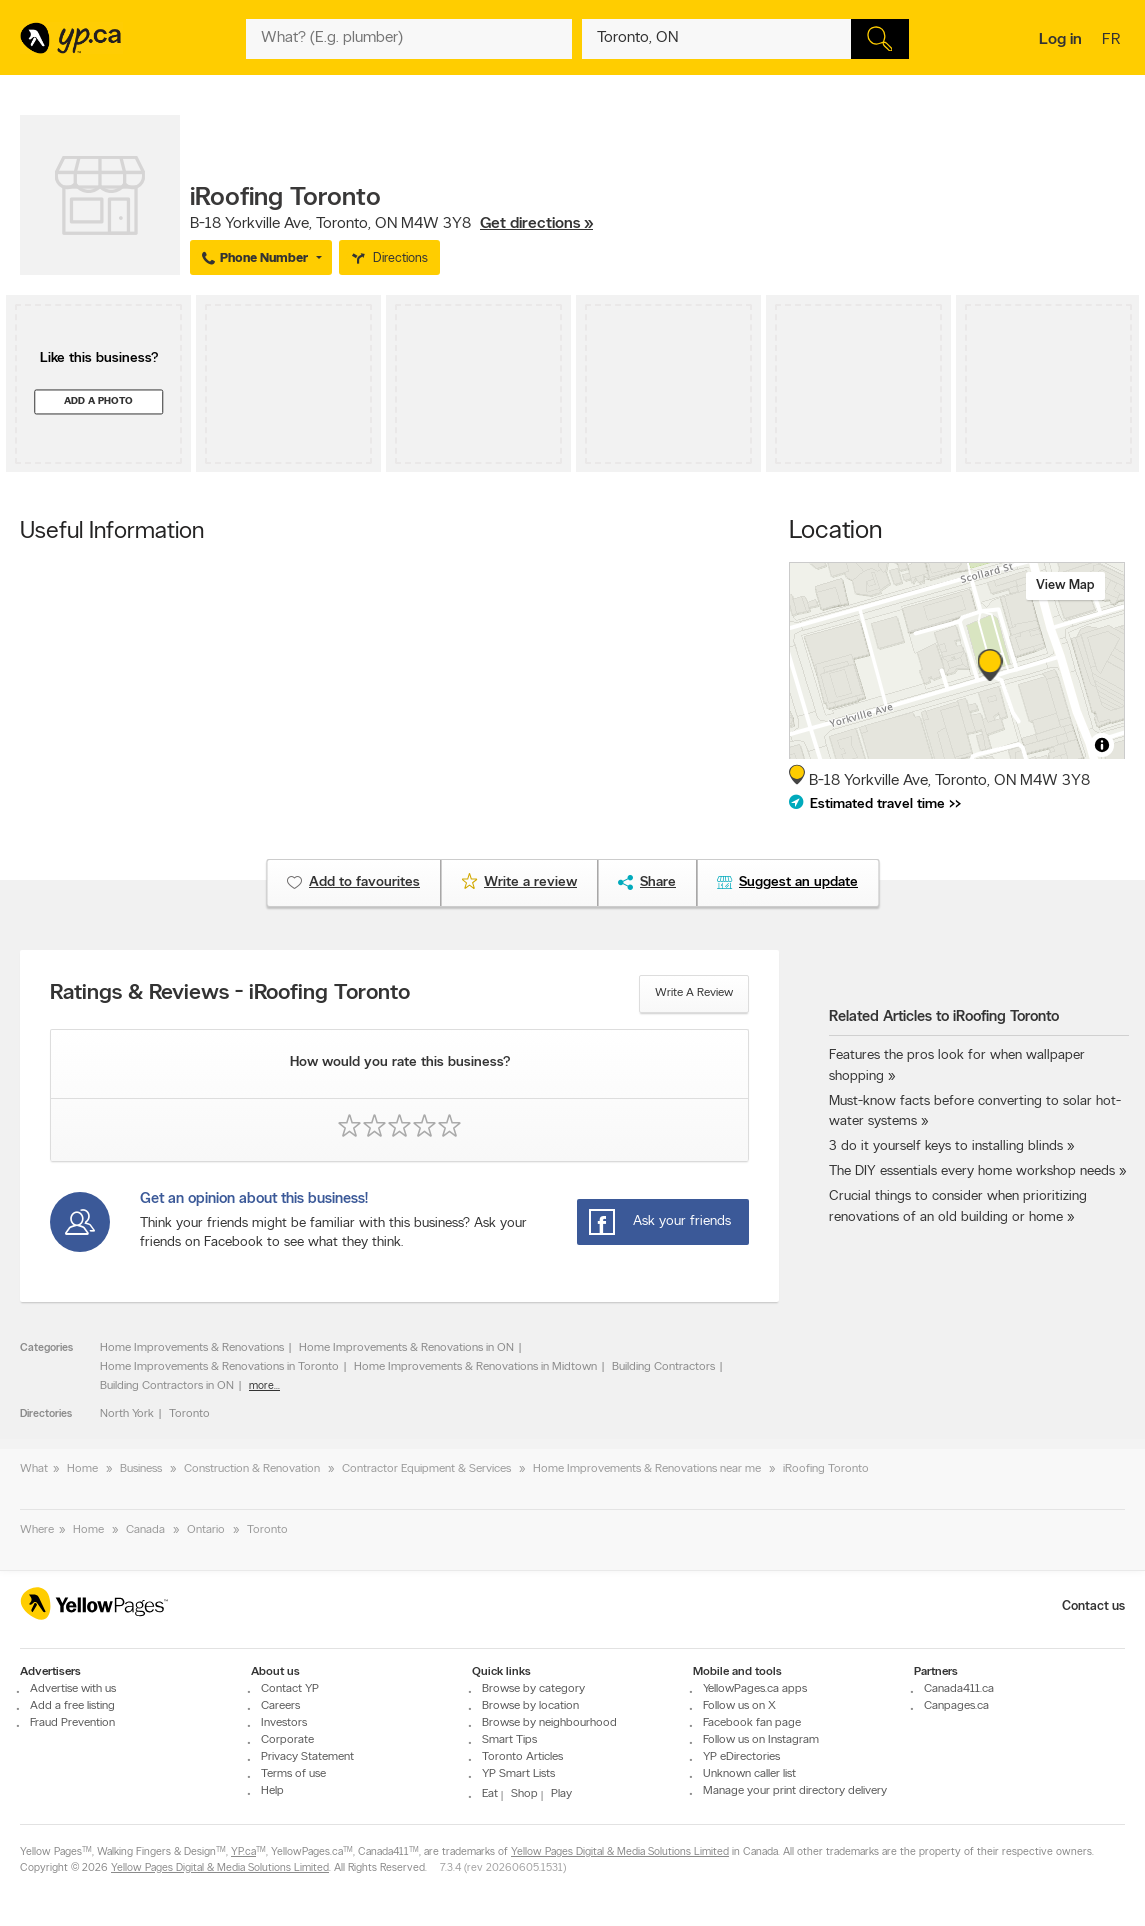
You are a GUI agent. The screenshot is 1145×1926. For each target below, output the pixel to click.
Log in (1060, 40)
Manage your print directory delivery (795, 1791)
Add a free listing (72, 1706)
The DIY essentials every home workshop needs (972, 1171)
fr (1113, 41)
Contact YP (290, 1689)
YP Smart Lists (518, 1774)
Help (272, 1791)
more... (264, 1386)
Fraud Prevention (72, 1723)
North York (127, 1414)
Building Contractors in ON (167, 1386)
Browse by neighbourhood (549, 1723)
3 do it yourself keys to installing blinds (946, 1146)
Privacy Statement (307, 1757)
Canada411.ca (959, 1689)
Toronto (189, 1414)
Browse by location (530, 1706)
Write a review (694, 993)
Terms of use (293, 1774)
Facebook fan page (752, 1723)
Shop (524, 1794)
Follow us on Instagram (761, 1740)
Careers (280, 1706)
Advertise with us (73, 1689)
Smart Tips (509, 1740)
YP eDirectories (741, 1757)
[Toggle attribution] (1102, 745)
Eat (490, 1794)
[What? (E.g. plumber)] (409, 39)
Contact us (1093, 1606)
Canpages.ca (956, 1706)
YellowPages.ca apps (755, 1689)
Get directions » (536, 224)
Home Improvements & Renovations (192, 1348)
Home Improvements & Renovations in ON (406, 1348)
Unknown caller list (749, 1774)
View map (1065, 585)
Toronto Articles (522, 1757)
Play (561, 1794)
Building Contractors (663, 1367)
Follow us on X (739, 1706)
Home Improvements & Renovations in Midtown (475, 1367)
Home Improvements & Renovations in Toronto (219, 1367)
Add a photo (98, 401)
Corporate (287, 1740)
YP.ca (243, 1852)
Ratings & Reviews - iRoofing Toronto (230, 994)
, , (391, 224)
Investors (284, 1723)
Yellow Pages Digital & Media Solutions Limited (620, 1852)
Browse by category (533, 1689)
